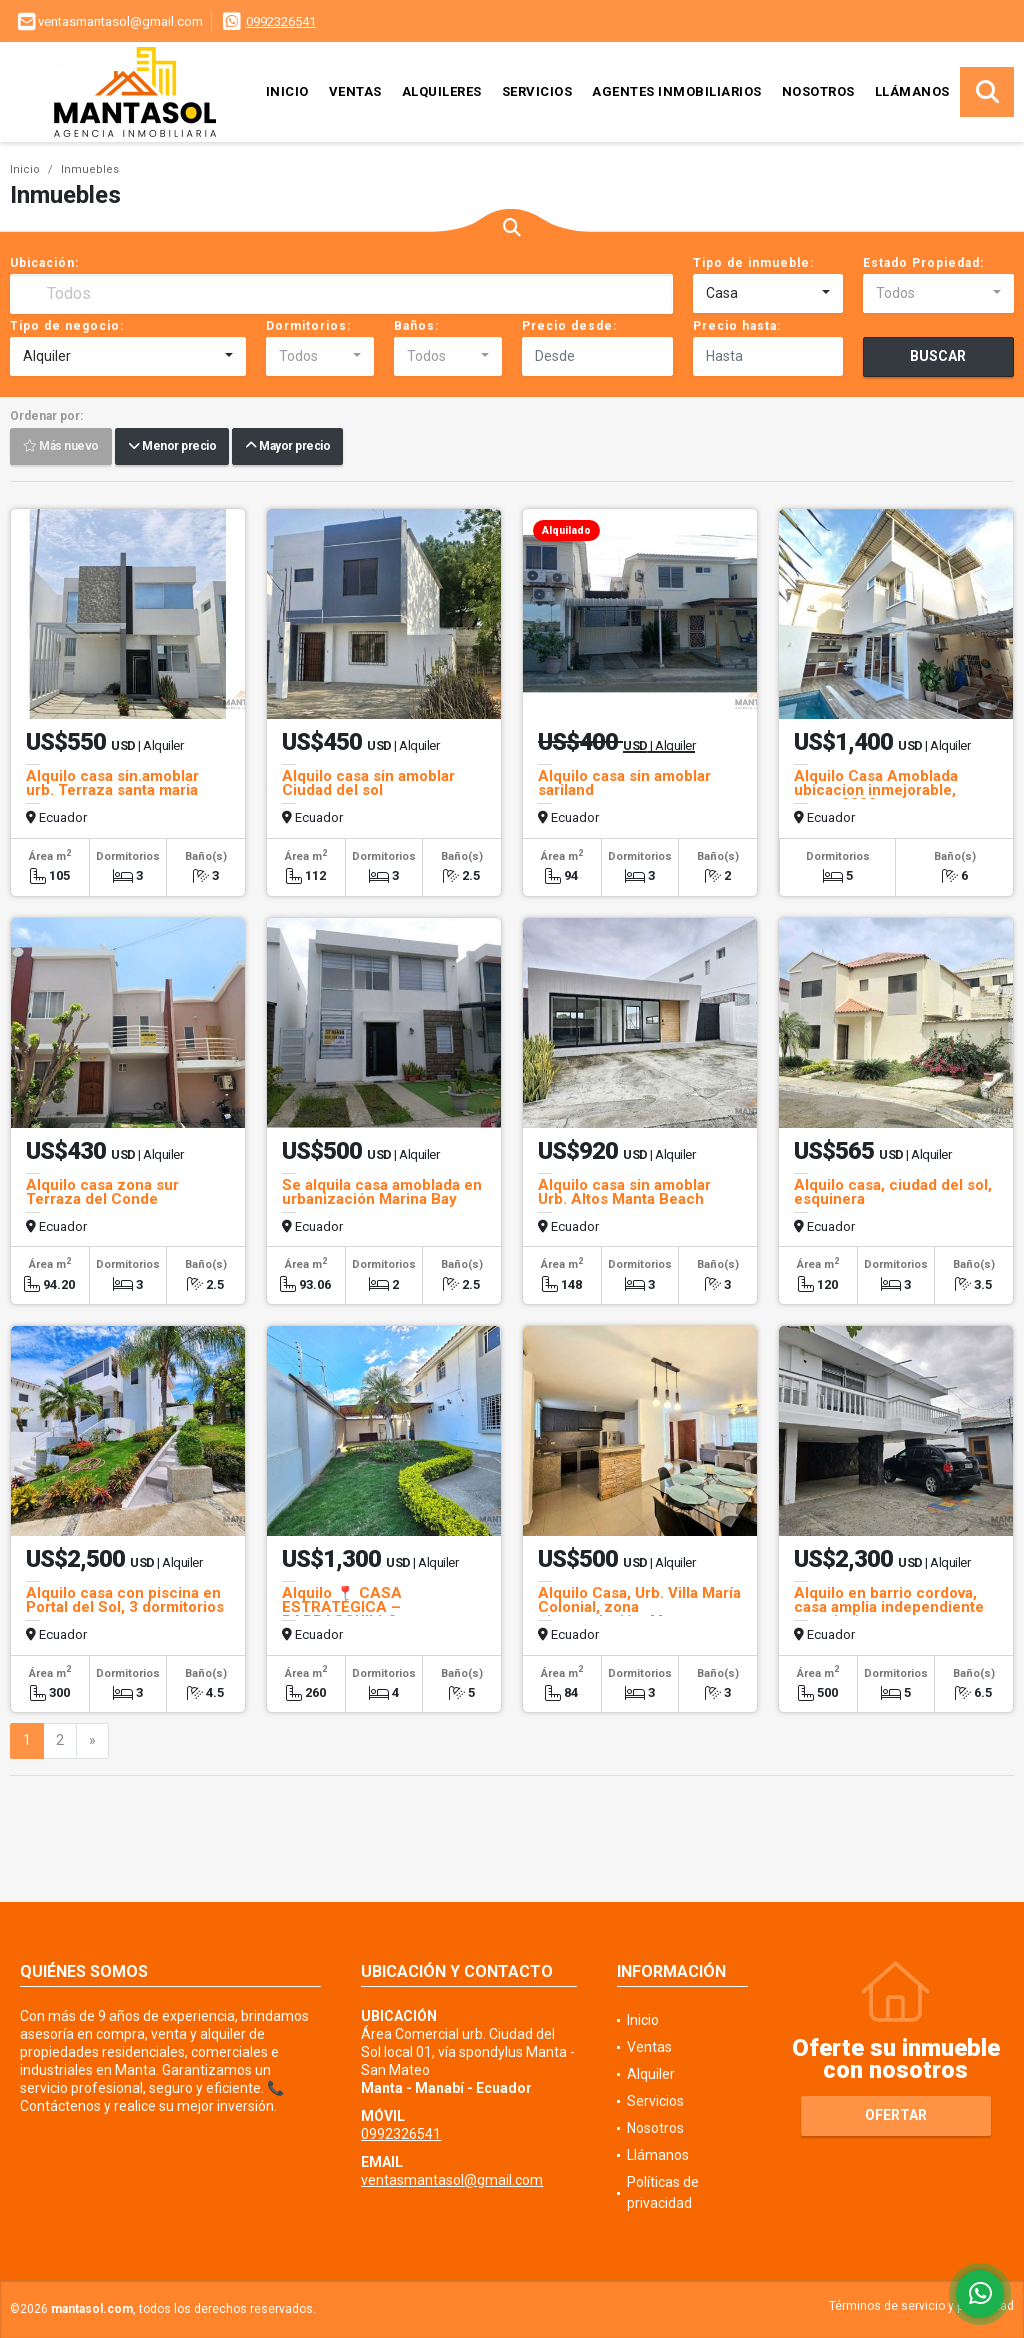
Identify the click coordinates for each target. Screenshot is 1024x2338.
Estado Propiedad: (923, 263)
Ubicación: (44, 263)
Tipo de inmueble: (753, 263)
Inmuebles (90, 169)
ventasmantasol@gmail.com (452, 2180)
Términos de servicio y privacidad (921, 2306)
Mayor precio (287, 447)
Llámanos (912, 91)
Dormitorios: (308, 326)
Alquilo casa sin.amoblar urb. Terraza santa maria (112, 783)
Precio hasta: (737, 326)
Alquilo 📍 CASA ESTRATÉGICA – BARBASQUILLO (342, 1607)
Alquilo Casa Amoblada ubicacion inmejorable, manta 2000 (876, 790)
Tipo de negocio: (67, 326)
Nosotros (818, 91)
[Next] (92, 1741)
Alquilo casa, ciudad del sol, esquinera (893, 1192)
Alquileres (442, 91)
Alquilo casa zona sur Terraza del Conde (102, 1192)
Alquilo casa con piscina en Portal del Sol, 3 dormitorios (125, 1600)
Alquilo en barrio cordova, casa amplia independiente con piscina (889, 1607)
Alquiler (651, 2074)
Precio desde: (569, 326)
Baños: (416, 326)
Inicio (287, 91)
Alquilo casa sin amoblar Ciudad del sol (368, 783)
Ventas (355, 91)
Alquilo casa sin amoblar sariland (624, 783)
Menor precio (172, 447)
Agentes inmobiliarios (677, 91)
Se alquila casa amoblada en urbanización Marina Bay (382, 1192)
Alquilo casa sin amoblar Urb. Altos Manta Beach (624, 1192)
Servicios (537, 91)
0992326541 (281, 21)
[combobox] (768, 294)
